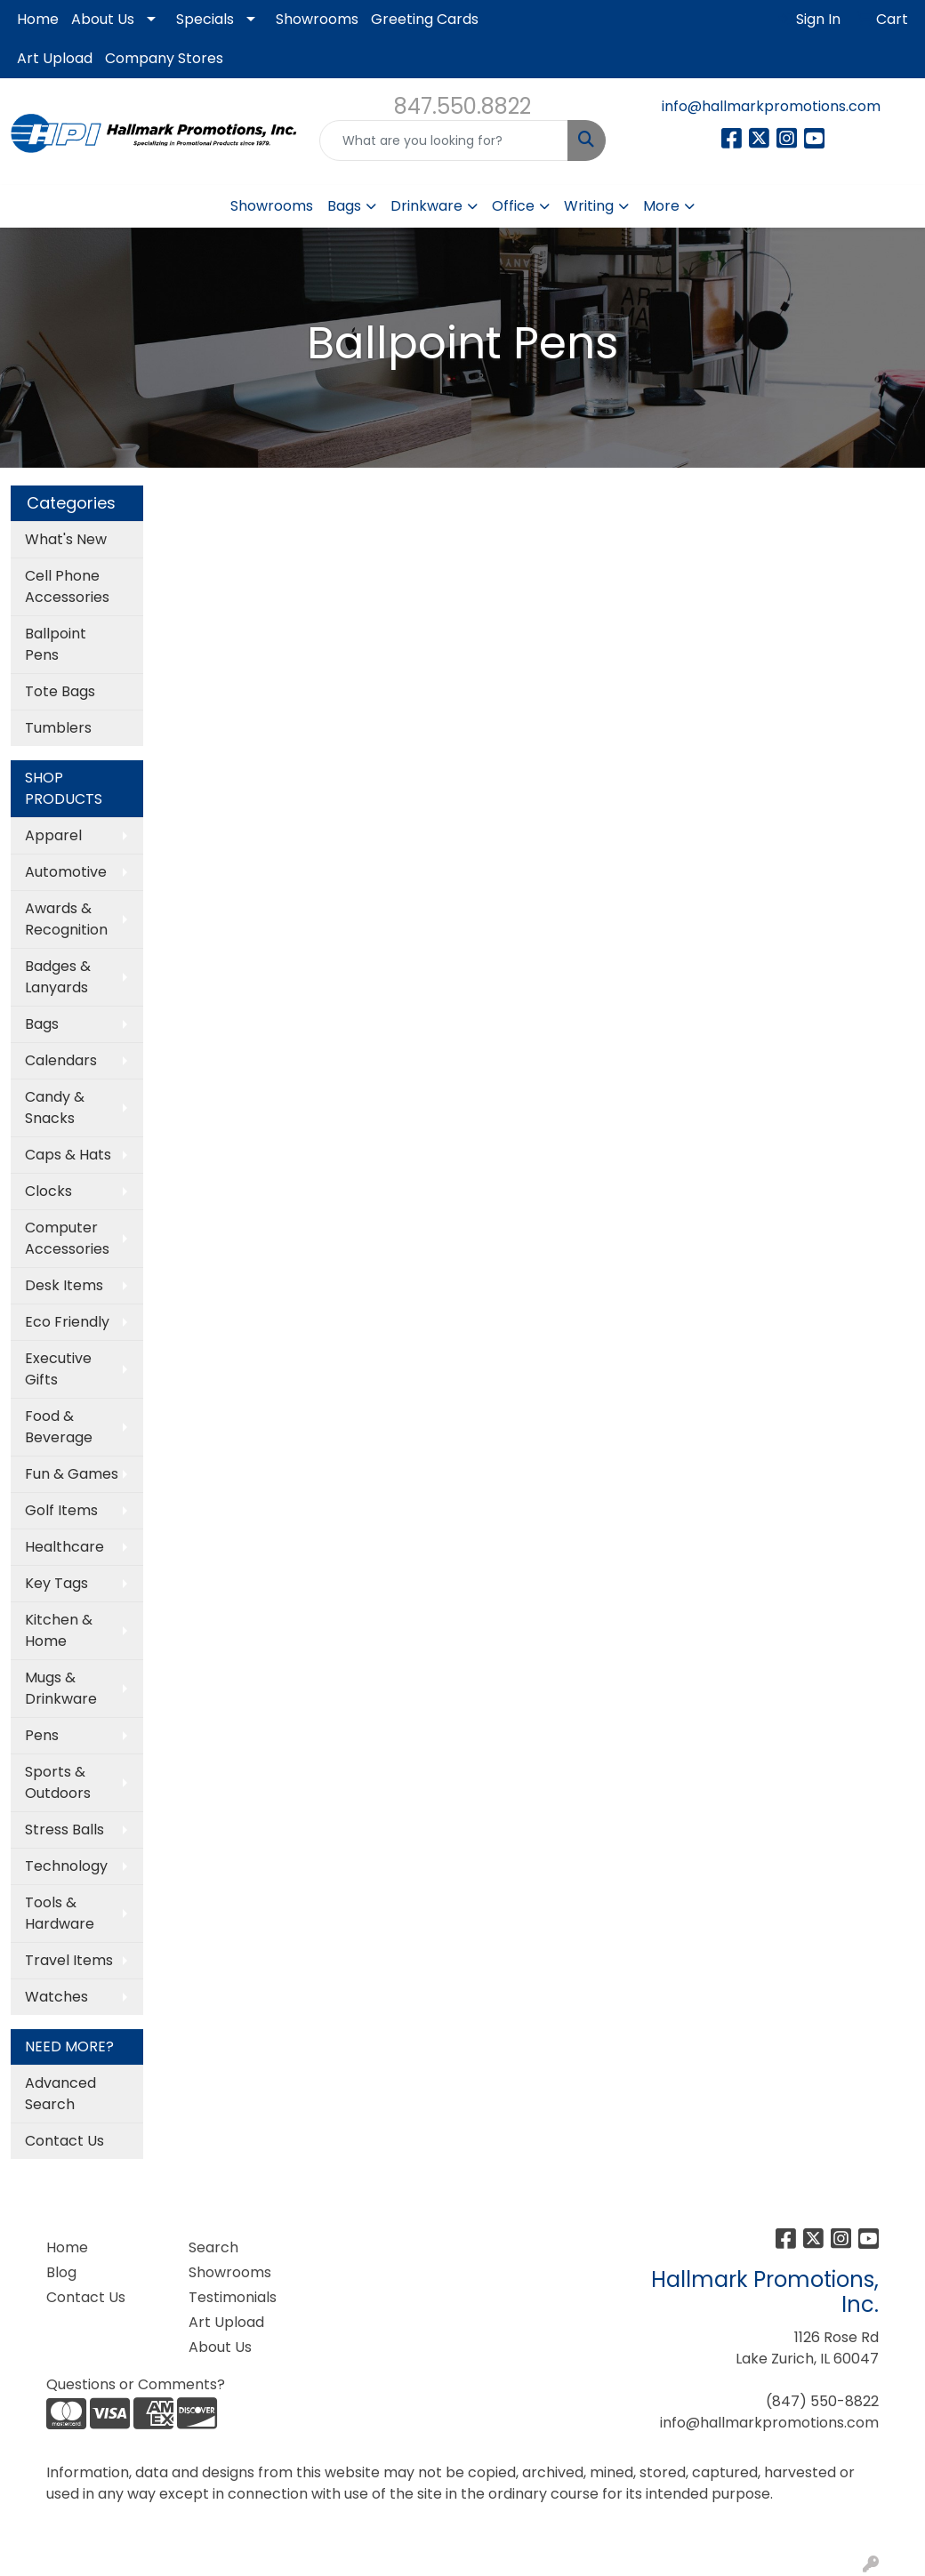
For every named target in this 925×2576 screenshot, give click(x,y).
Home (38, 19)
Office (513, 206)
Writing (589, 206)
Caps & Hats (68, 1154)
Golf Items (61, 1510)
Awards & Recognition (66, 919)
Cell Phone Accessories (67, 586)
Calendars (61, 1060)
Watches (56, 1996)
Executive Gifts (58, 1369)
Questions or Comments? (135, 2384)
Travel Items (69, 1960)
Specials (205, 19)
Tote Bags (60, 691)
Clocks (48, 1191)
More (661, 206)
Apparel (53, 835)
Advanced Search (60, 2094)
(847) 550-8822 (822, 2401)
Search (213, 2247)
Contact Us (64, 2141)
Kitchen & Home (58, 1630)
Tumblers (58, 728)
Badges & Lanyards (58, 977)
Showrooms (317, 19)
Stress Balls (64, 1829)
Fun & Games (71, 1474)
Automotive (66, 872)
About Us (102, 19)
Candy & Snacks (54, 1107)
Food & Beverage (58, 1427)
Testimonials (233, 2297)
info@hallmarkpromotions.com (771, 106)
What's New (66, 539)
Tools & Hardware (59, 1913)
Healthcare (64, 1547)
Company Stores (164, 58)
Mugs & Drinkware (61, 1688)
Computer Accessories (67, 1238)
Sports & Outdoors (58, 1782)
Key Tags (56, 1583)
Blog (61, 2272)
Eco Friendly (67, 1322)
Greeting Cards (425, 19)
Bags (344, 206)
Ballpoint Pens (55, 644)
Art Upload (54, 58)
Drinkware (426, 206)
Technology (66, 1866)
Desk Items (64, 1285)
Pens (42, 1735)
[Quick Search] (444, 140)
